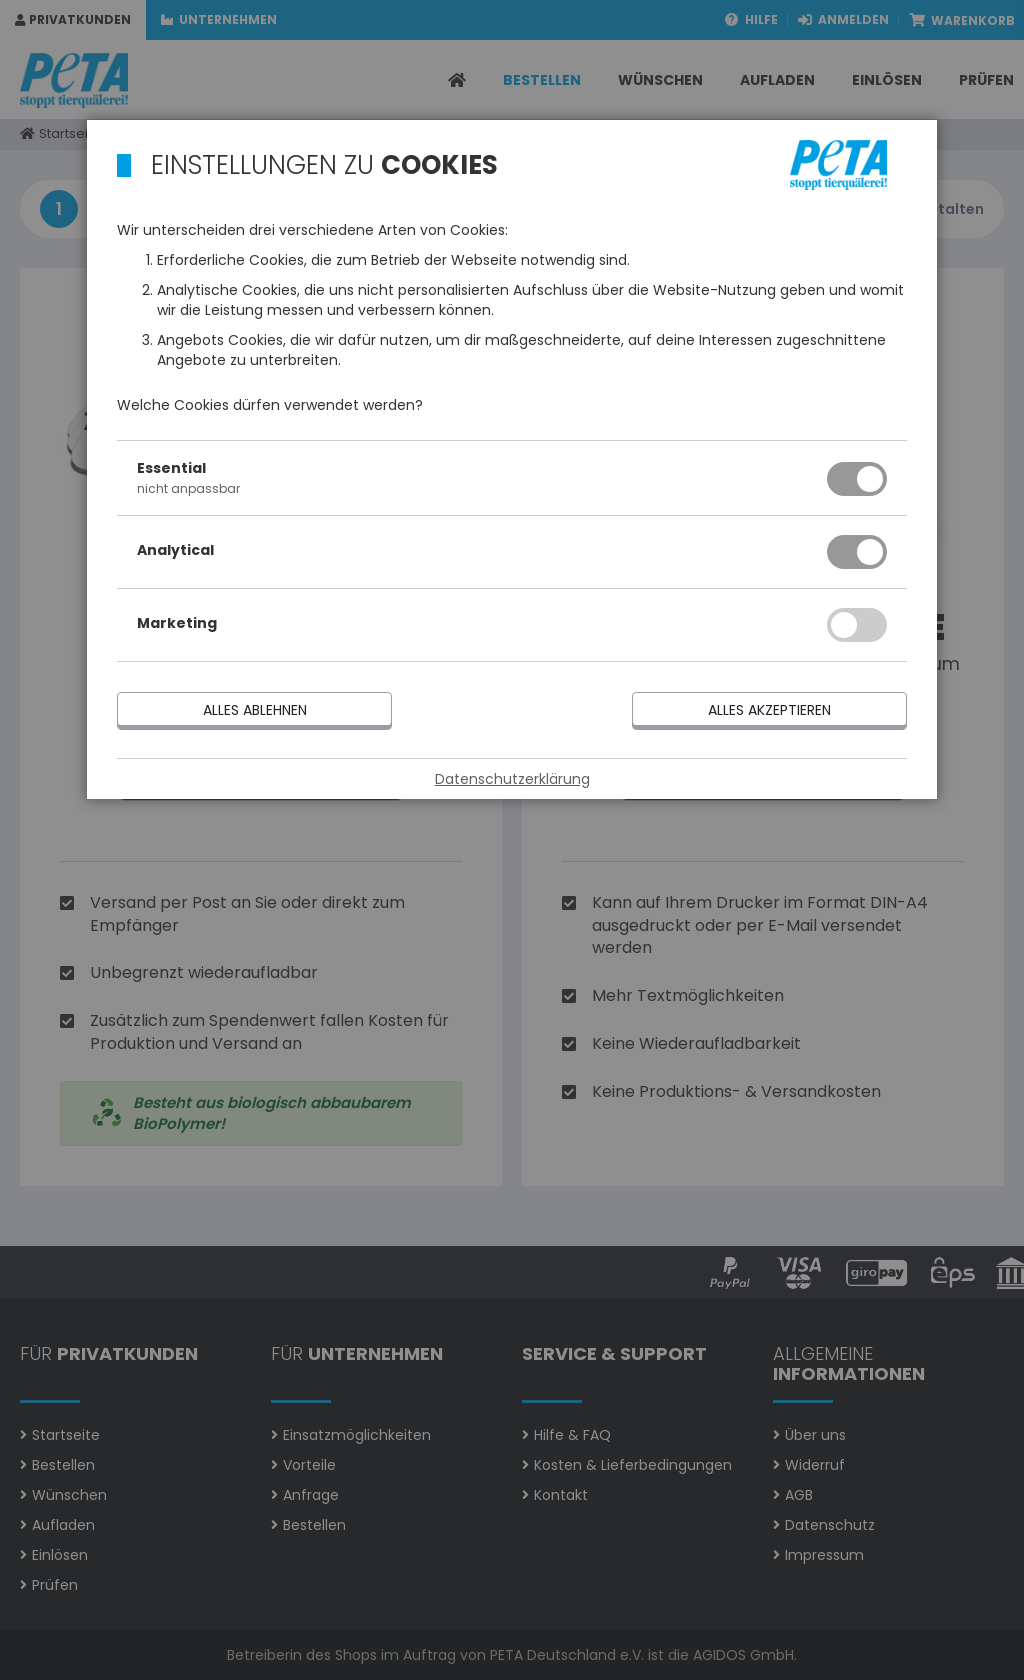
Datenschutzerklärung (512, 779)
